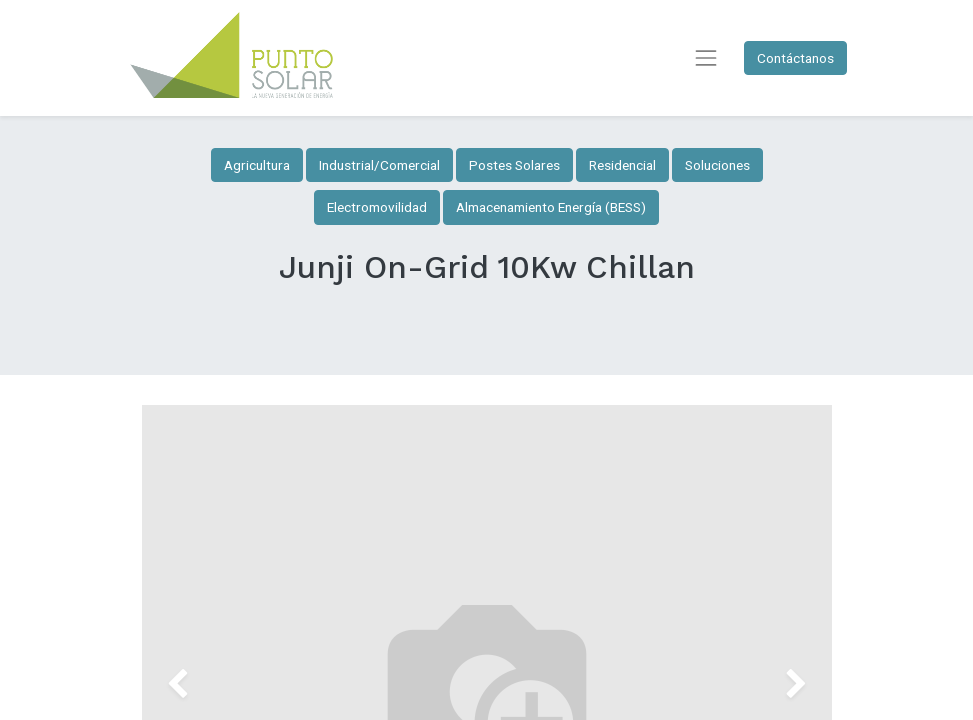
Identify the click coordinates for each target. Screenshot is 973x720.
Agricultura (257, 165)
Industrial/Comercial (379, 165)
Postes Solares (514, 165)
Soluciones (717, 165)
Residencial (622, 165)
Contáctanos (795, 58)
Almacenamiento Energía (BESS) (551, 207)
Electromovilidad (377, 207)
